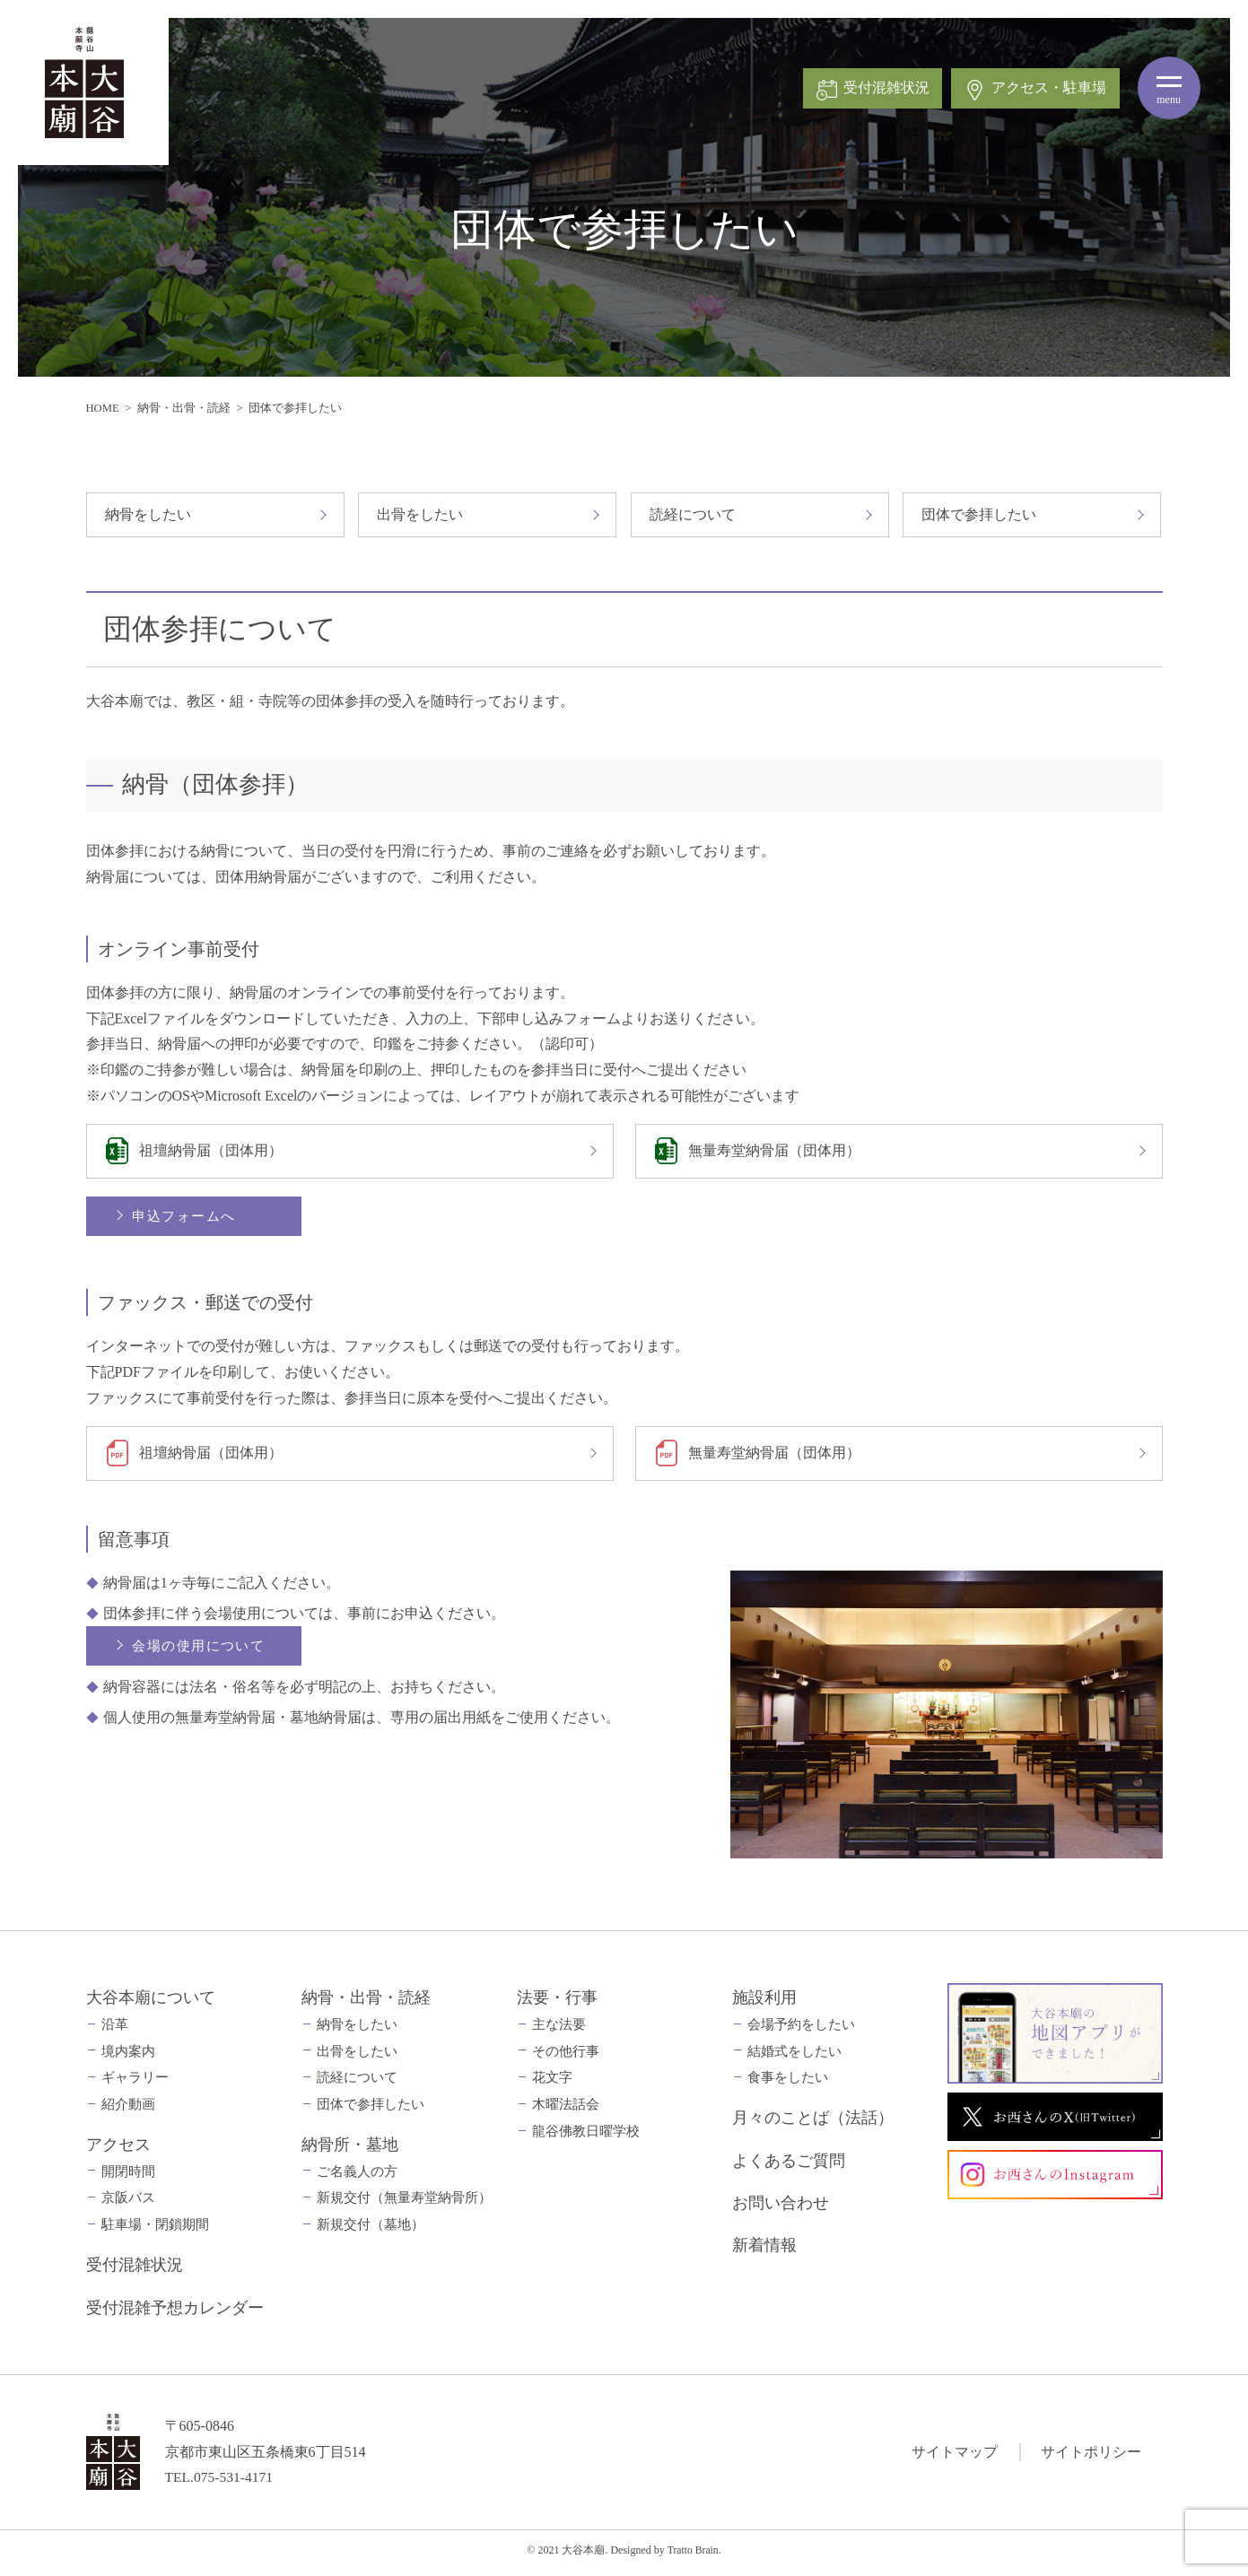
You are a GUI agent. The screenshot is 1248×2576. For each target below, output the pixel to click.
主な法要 (559, 2029)
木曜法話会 (565, 2109)
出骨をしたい (420, 514)
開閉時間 (128, 2176)
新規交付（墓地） (370, 2230)
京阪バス (128, 2203)
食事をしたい (787, 2083)
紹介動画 (128, 2109)
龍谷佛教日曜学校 (586, 2136)
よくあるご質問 (788, 2165)
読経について (693, 514)
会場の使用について (200, 1651)
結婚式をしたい (794, 2056)
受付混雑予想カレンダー (175, 2312)
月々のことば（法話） (813, 2123)
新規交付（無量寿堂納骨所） (404, 2203)
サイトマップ (955, 2456)
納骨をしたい (148, 514)
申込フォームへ (186, 1218)
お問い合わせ (780, 2208)
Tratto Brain (693, 2554)
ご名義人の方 (357, 2176)
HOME (103, 407)
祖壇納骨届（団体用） (212, 1152)
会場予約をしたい (801, 2029)
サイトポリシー (1091, 2456)
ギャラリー (135, 2083)
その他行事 (565, 2056)
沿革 (114, 2029)
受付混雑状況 (134, 2270)
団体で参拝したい (978, 514)
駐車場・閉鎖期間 (155, 2230)
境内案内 (128, 2056)
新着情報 (764, 2250)
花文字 (552, 2083)
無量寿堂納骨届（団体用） (776, 1152)
